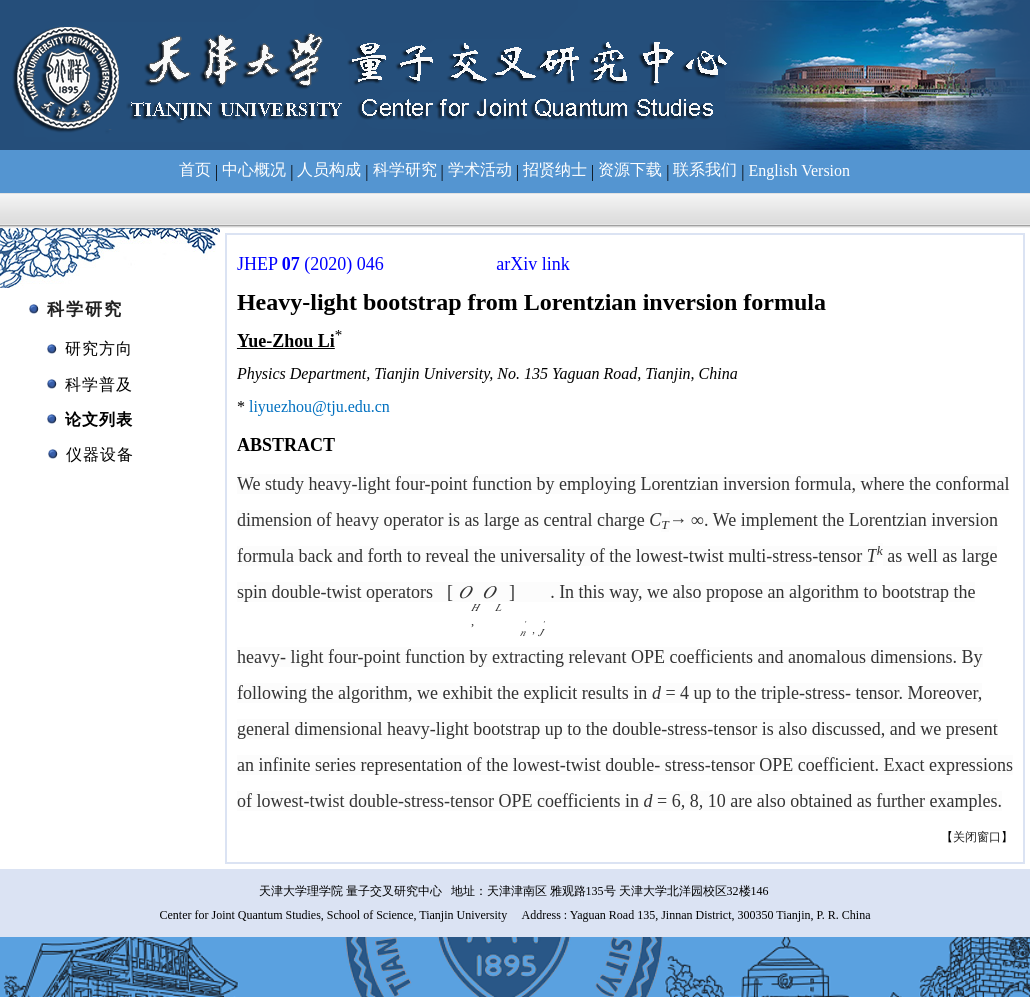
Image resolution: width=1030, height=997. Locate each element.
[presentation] (493, 592)
